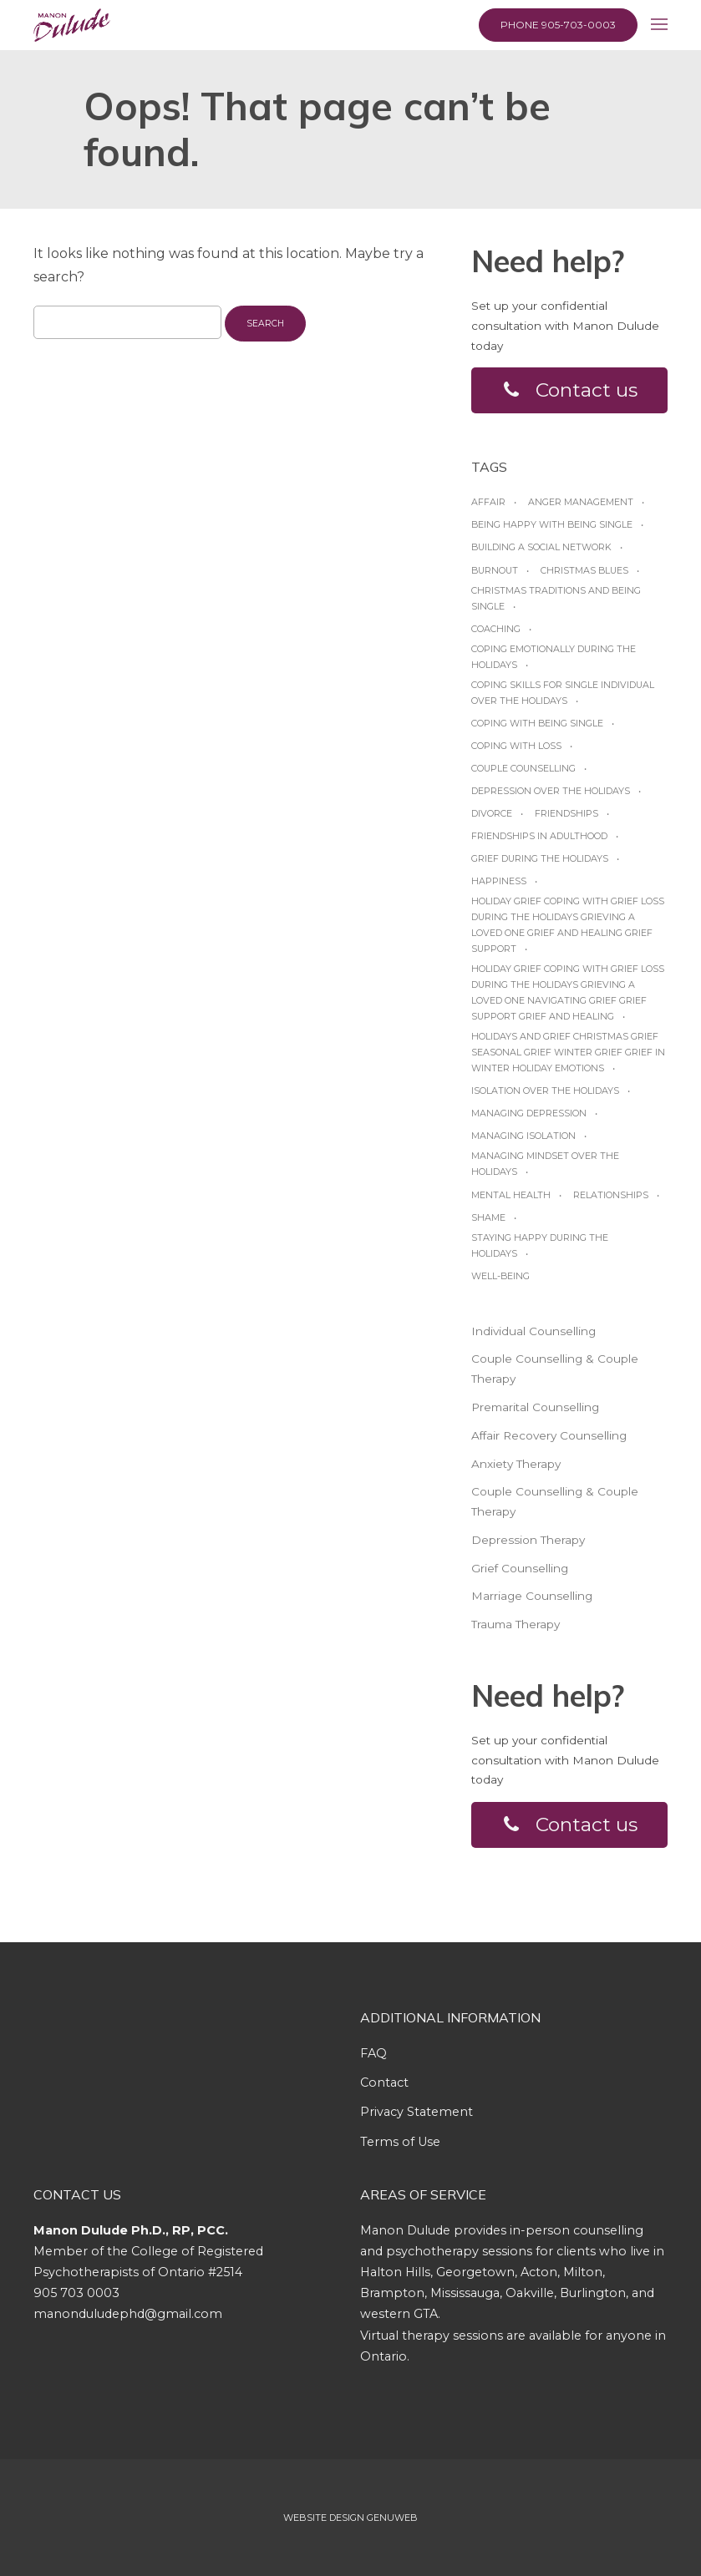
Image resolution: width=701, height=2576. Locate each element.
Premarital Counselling (535, 1407)
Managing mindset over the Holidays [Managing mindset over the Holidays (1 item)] (545, 1164)
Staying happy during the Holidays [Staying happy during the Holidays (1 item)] (539, 1245)
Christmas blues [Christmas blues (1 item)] (584, 570)
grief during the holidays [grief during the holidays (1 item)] (539, 858)
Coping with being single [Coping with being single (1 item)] (537, 723)
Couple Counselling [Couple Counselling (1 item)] (523, 768)
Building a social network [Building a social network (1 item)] (541, 548)
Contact (384, 2082)
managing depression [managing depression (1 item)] (529, 1113)
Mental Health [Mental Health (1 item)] (511, 1195)
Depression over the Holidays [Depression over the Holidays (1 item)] (550, 791)
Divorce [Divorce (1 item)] (491, 813)
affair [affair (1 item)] (488, 503)
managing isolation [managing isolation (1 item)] (523, 1136)
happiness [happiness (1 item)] (498, 881)
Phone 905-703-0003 (558, 24)
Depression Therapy (528, 1539)
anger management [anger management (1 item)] (580, 503)
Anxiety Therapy (516, 1463)
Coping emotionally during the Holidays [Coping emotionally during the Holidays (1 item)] (553, 657)
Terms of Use (400, 2141)
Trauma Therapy (515, 1624)
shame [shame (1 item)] (488, 1217)
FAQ (373, 2053)
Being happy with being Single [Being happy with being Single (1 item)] (551, 525)
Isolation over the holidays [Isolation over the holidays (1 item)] (545, 1090)
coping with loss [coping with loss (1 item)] (516, 746)
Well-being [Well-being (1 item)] (500, 1276)
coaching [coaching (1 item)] (496, 629)
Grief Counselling (519, 1568)
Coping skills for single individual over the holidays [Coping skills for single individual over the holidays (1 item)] (562, 692)
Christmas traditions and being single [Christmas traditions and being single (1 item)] (556, 598)
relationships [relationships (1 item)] (610, 1195)
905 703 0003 (76, 2292)
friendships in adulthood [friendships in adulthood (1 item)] (539, 836)
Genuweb (392, 2517)
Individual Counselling (533, 1331)
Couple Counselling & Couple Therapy (554, 1369)
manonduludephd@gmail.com (127, 2314)
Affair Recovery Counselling (549, 1435)
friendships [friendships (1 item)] (566, 813)
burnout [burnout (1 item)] (494, 570)
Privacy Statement (416, 2112)
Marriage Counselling (531, 1596)
